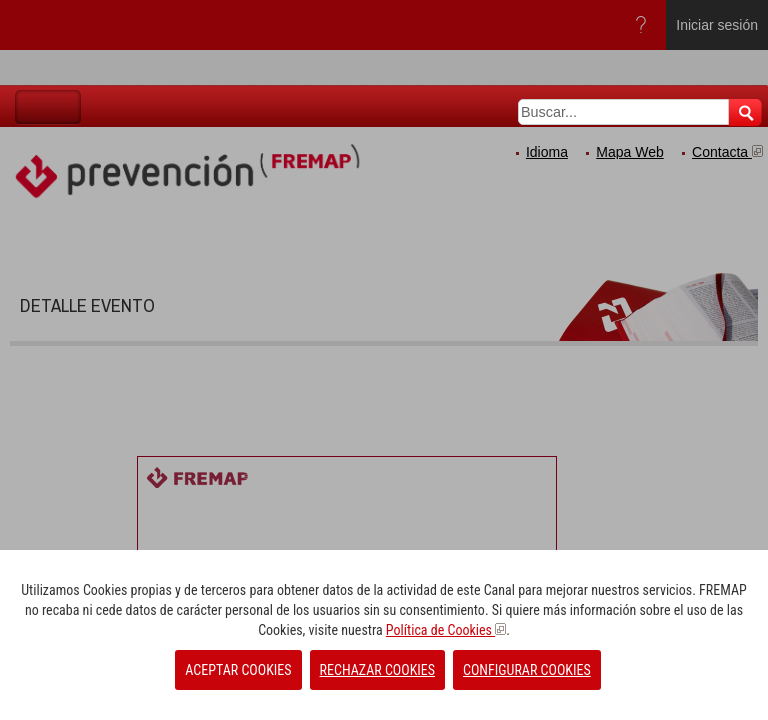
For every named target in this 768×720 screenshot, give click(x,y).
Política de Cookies (446, 630)
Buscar (745, 112)
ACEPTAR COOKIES (238, 670)
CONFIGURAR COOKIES (527, 670)
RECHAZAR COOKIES (377, 670)
